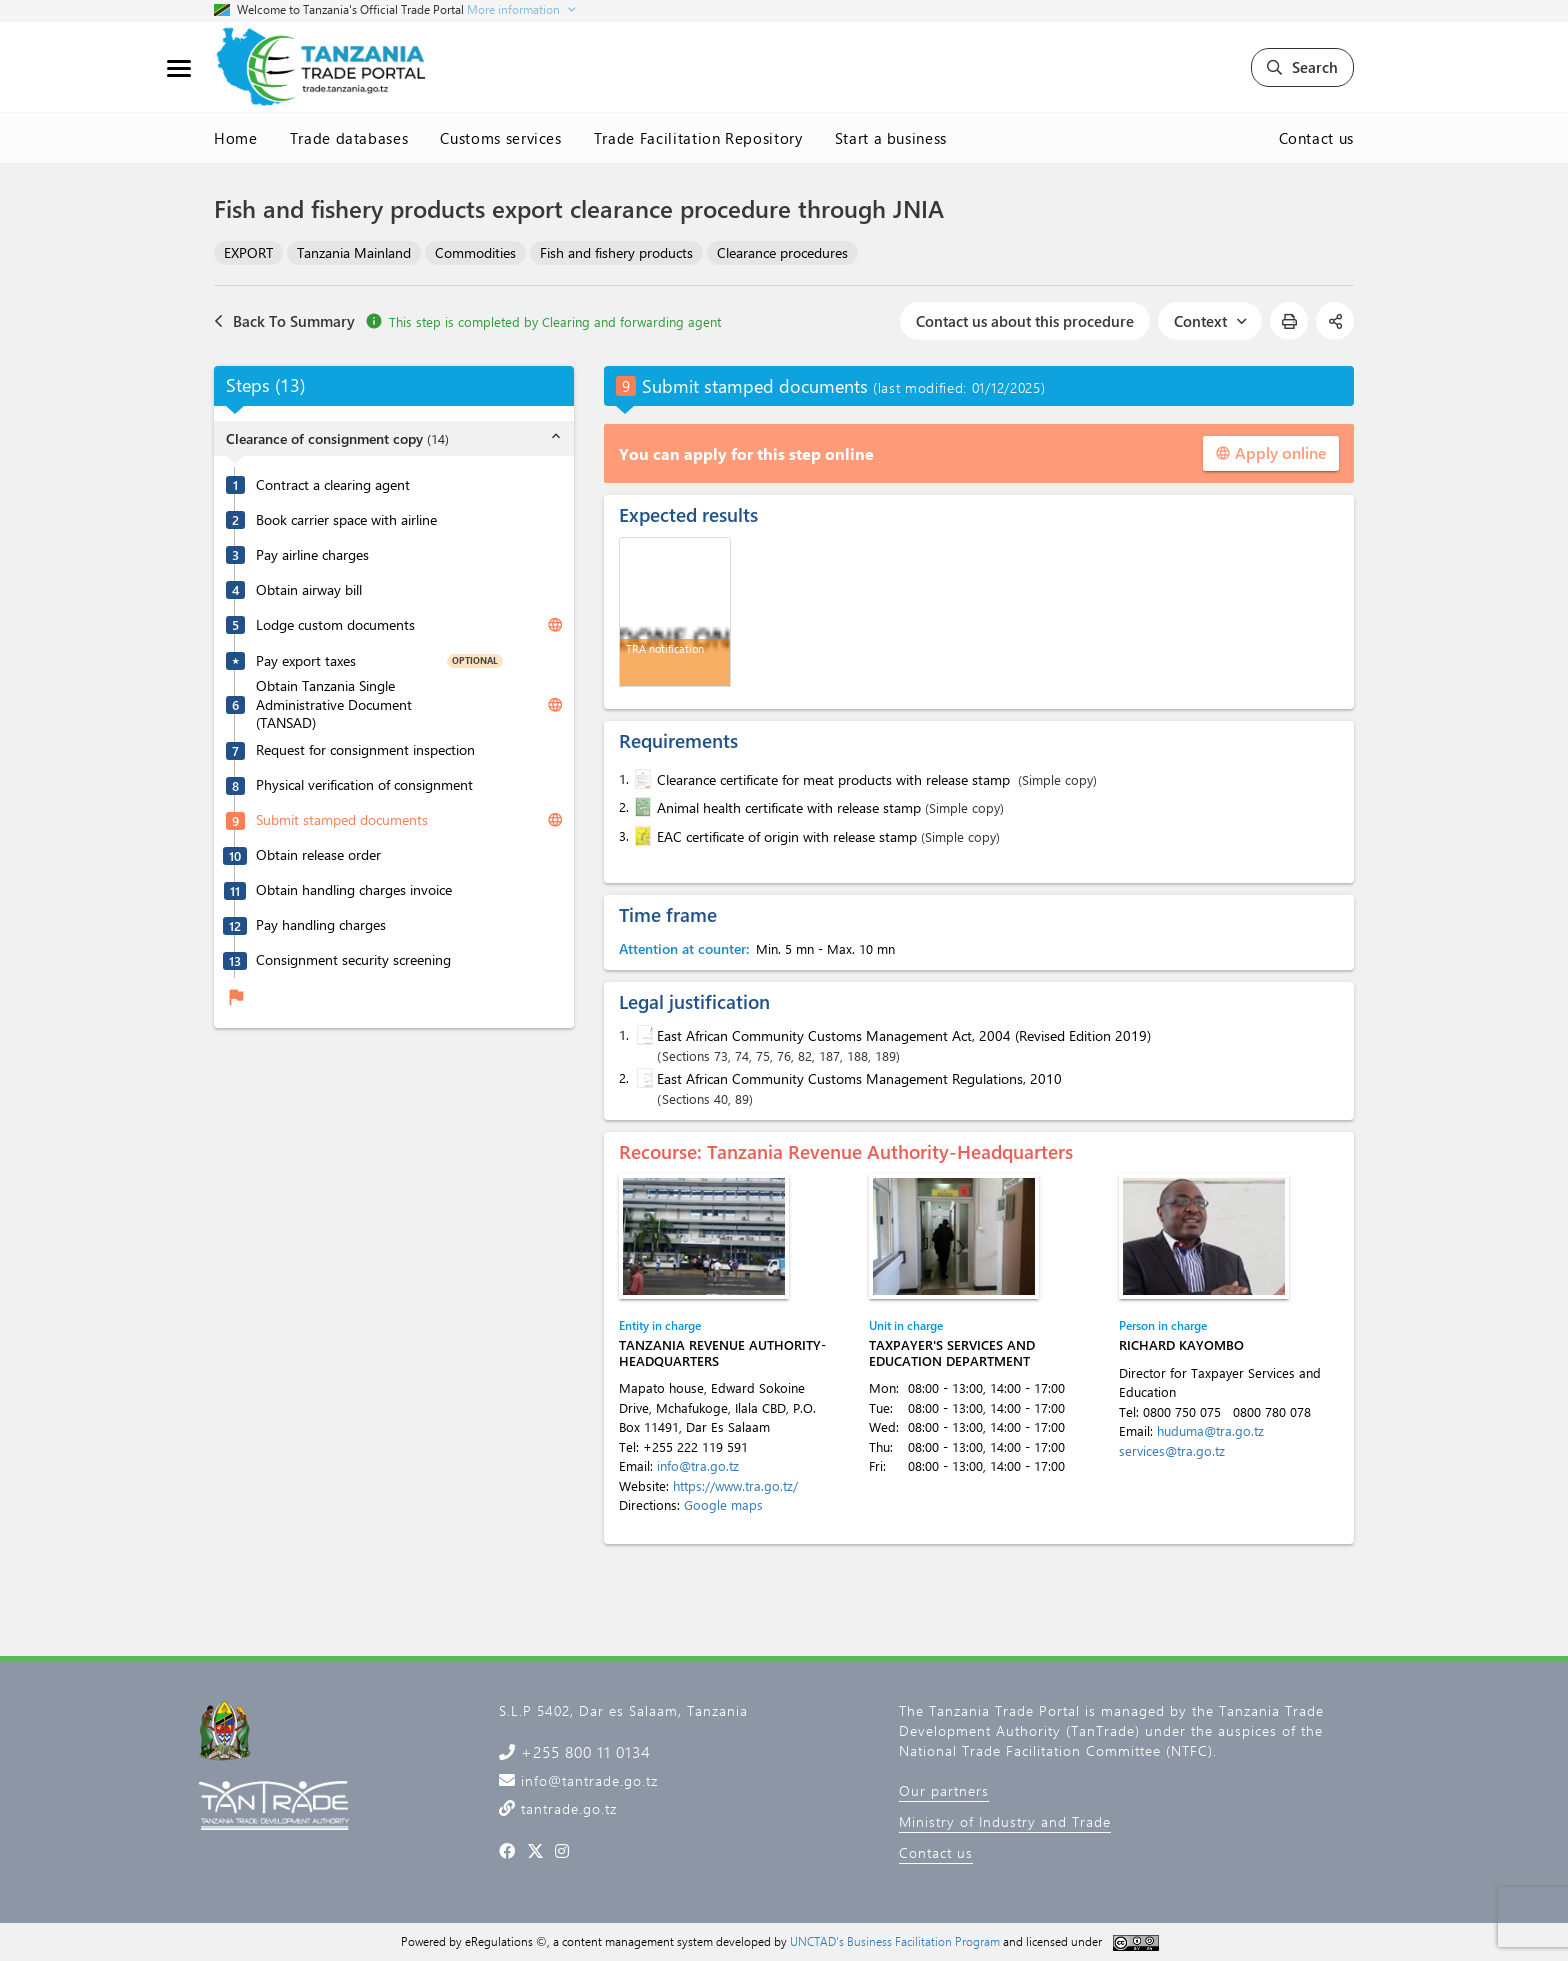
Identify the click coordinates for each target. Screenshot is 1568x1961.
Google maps (723, 1504)
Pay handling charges (321, 925)
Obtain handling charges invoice (354, 890)
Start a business (891, 138)
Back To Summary (284, 321)
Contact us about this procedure (1025, 321)
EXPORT (248, 252)
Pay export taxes (306, 661)
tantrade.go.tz (566, 1808)
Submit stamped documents (342, 820)
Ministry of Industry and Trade (1005, 1821)
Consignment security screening (353, 960)
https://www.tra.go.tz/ (735, 1485)
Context (1210, 321)
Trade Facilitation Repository (698, 138)
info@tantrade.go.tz (587, 1780)
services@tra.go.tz (1172, 1450)
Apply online (1271, 452)
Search (1302, 67)
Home (236, 138)
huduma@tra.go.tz (1210, 1430)
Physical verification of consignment (364, 785)
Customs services (500, 138)
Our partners (944, 1790)
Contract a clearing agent (333, 485)
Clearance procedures (782, 252)
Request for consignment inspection (365, 750)
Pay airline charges (312, 555)
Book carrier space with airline (346, 520)
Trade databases (349, 138)
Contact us (1317, 138)
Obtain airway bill (309, 590)
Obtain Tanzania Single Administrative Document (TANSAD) (334, 704)
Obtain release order (318, 855)
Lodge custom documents (335, 625)
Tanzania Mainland (354, 252)
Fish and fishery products (616, 252)
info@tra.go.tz (698, 1465)
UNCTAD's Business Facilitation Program (895, 1941)
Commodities (475, 252)
